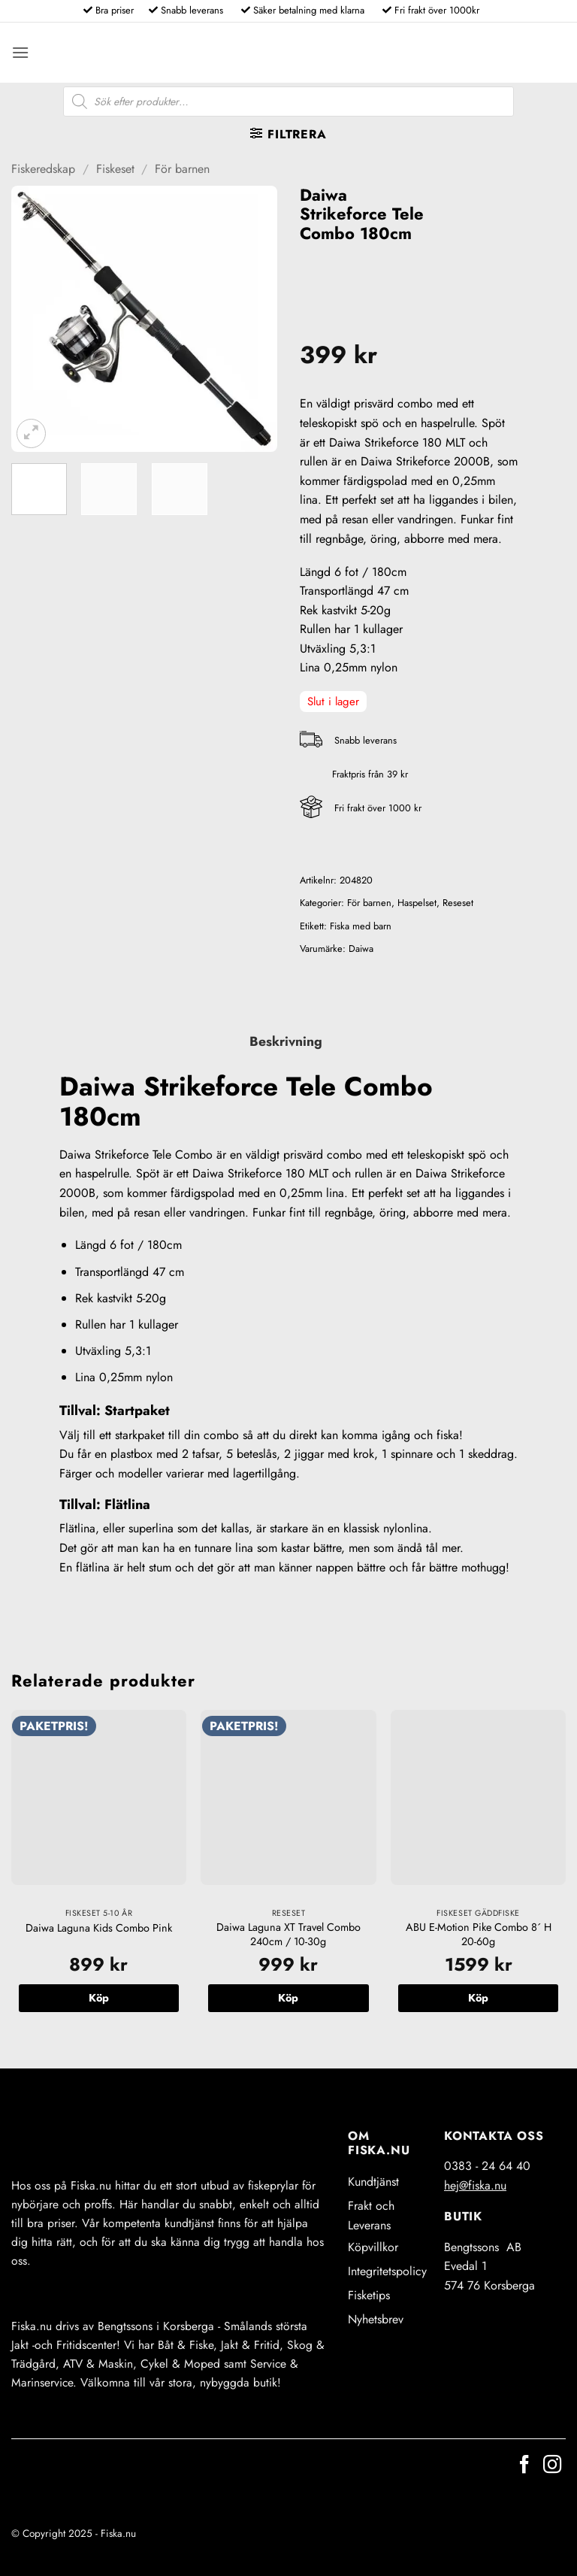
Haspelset (417, 903)
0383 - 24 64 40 (487, 2165)
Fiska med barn (360, 926)
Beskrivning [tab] (285, 1041)
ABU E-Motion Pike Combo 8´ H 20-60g (478, 1934)
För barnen (182, 168)
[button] (20, 52)
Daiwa (361, 948)
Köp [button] (99, 1997)
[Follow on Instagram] (552, 2466)
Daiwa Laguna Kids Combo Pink (99, 1928)
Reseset (458, 903)
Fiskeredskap (43, 168)
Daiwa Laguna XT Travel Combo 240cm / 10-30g (288, 1934)
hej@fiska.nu (475, 2185)
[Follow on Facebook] (524, 2466)
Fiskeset (115, 168)
